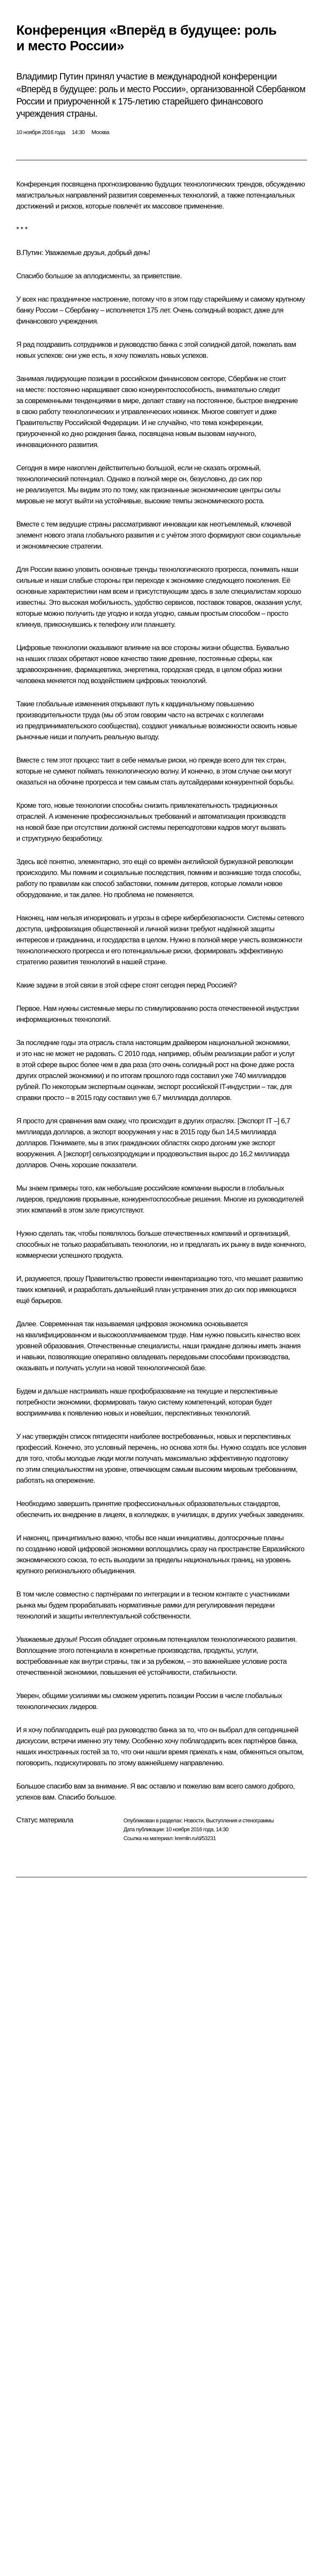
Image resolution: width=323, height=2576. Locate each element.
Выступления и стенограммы (239, 1820)
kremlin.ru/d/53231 (195, 1838)
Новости (193, 1820)
